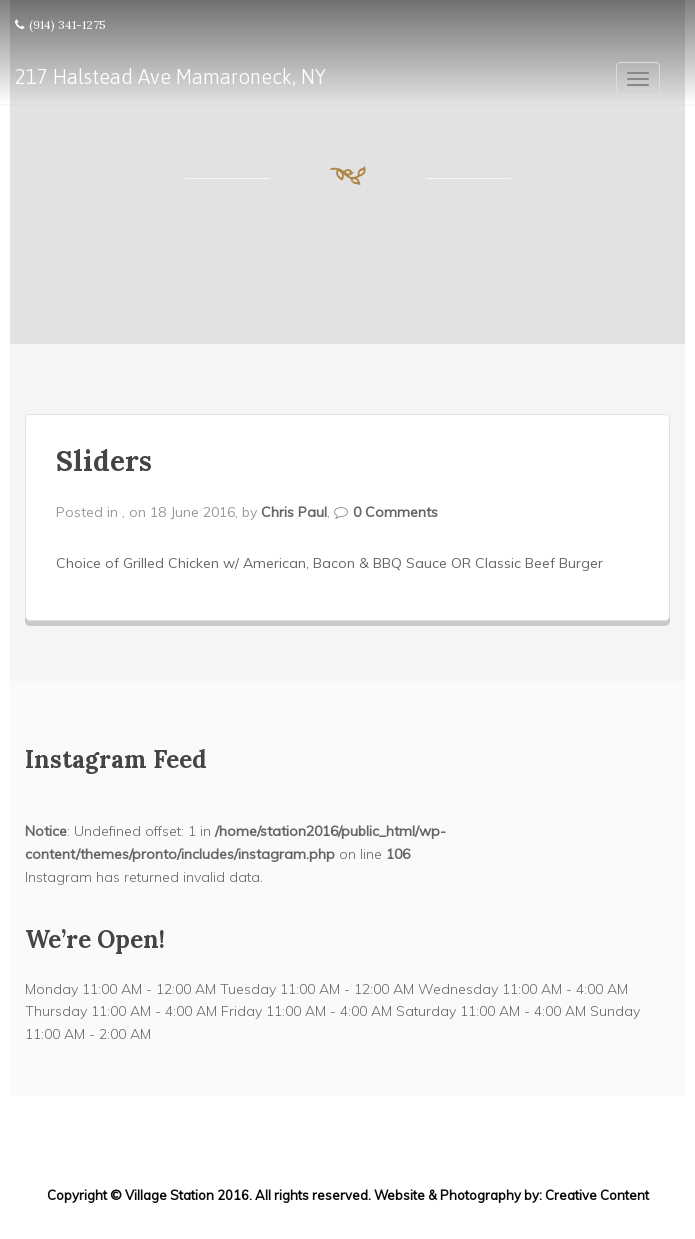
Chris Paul (294, 512)
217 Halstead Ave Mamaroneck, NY (170, 76)
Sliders (104, 461)
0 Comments (395, 512)
